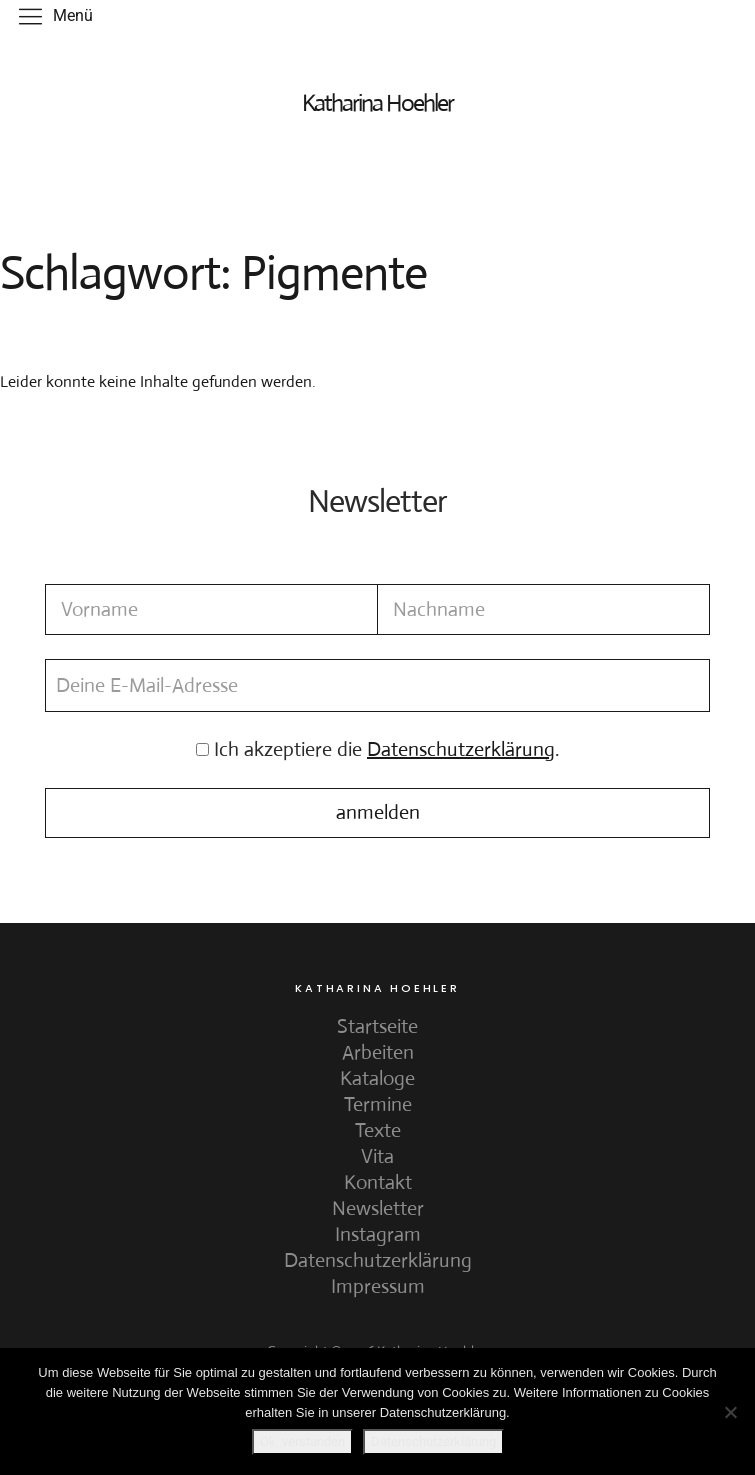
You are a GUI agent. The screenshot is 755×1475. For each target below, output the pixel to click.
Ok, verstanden (302, 1441)
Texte (378, 1130)
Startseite (377, 1026)
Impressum (378, 1286)
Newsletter (378, 1208)
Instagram (378, 1234)
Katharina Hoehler (377, 103)
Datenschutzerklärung (378, 1260)
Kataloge (377, 1078)
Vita (377, 1156)
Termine (378, 1104)
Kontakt (378, 1182)
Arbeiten (378, 1052)
